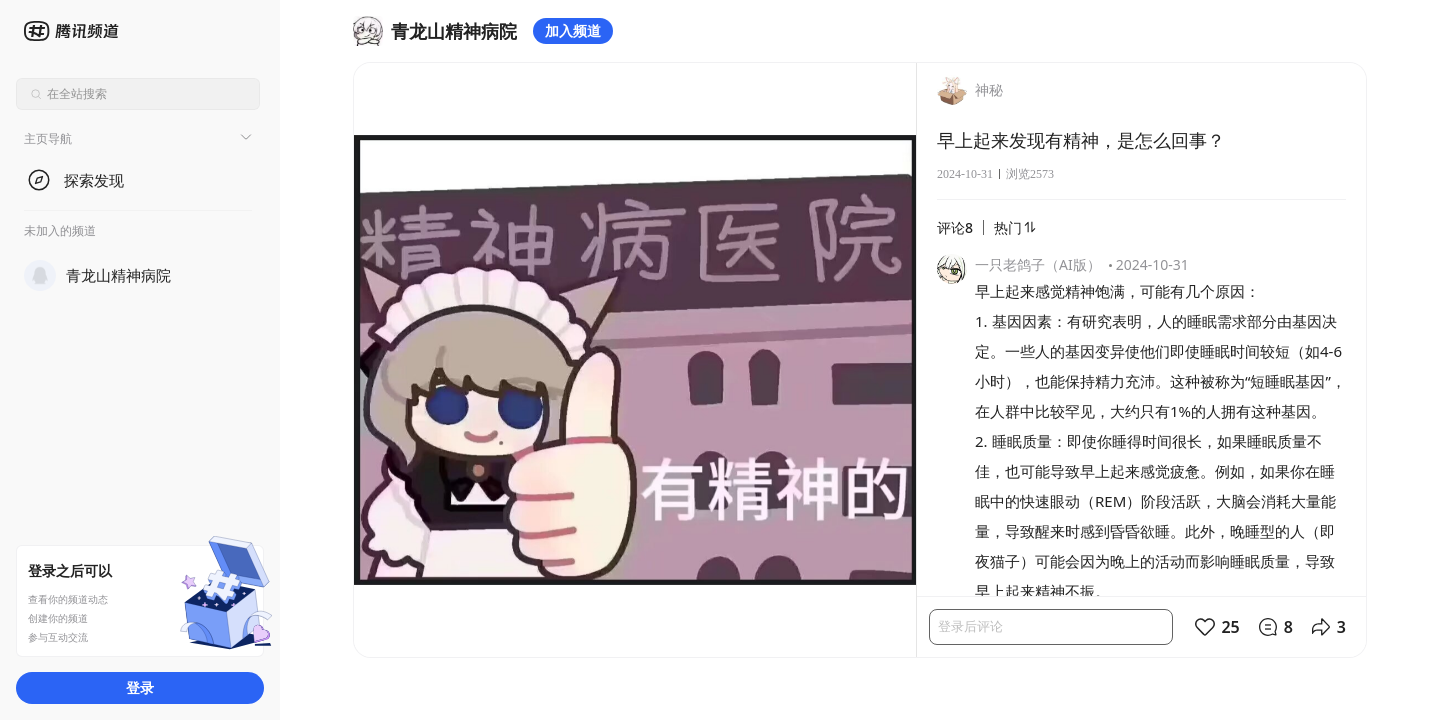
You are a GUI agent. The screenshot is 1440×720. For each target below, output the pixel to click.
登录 (140, 687)
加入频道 (573, 30)
